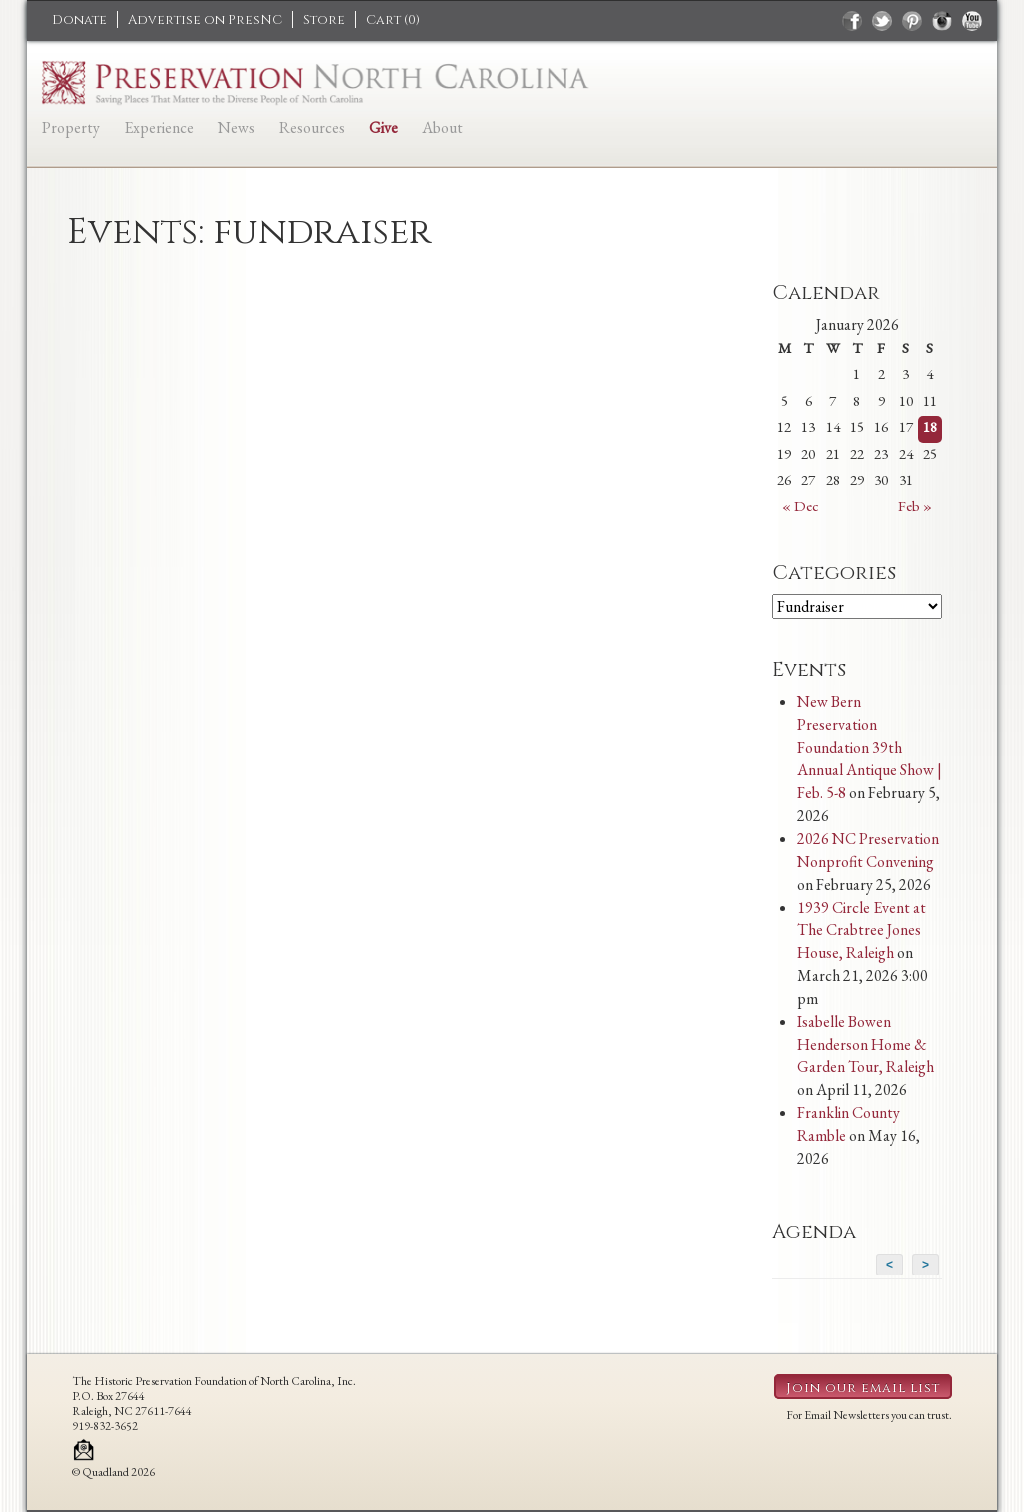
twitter (882, 21)
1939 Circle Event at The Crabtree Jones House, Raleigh (861, 930)
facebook (852, 21)
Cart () (393, 20)
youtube (972, 21)
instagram (942, 21)
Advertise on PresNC (205, 20)
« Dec (800, 505)
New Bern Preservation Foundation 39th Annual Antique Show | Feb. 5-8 (869, 747)
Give (383, 127)
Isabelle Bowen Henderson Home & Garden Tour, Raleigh (865, 1044)
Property (71, 127)
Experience (159, 127)
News (236, 127)
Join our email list (863, 1388)
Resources (312, 127)
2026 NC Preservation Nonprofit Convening (868, 850)
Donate (79, 20)
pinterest (912, 21)
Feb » (915, 505)
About (442, 127)
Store (324, 20)
